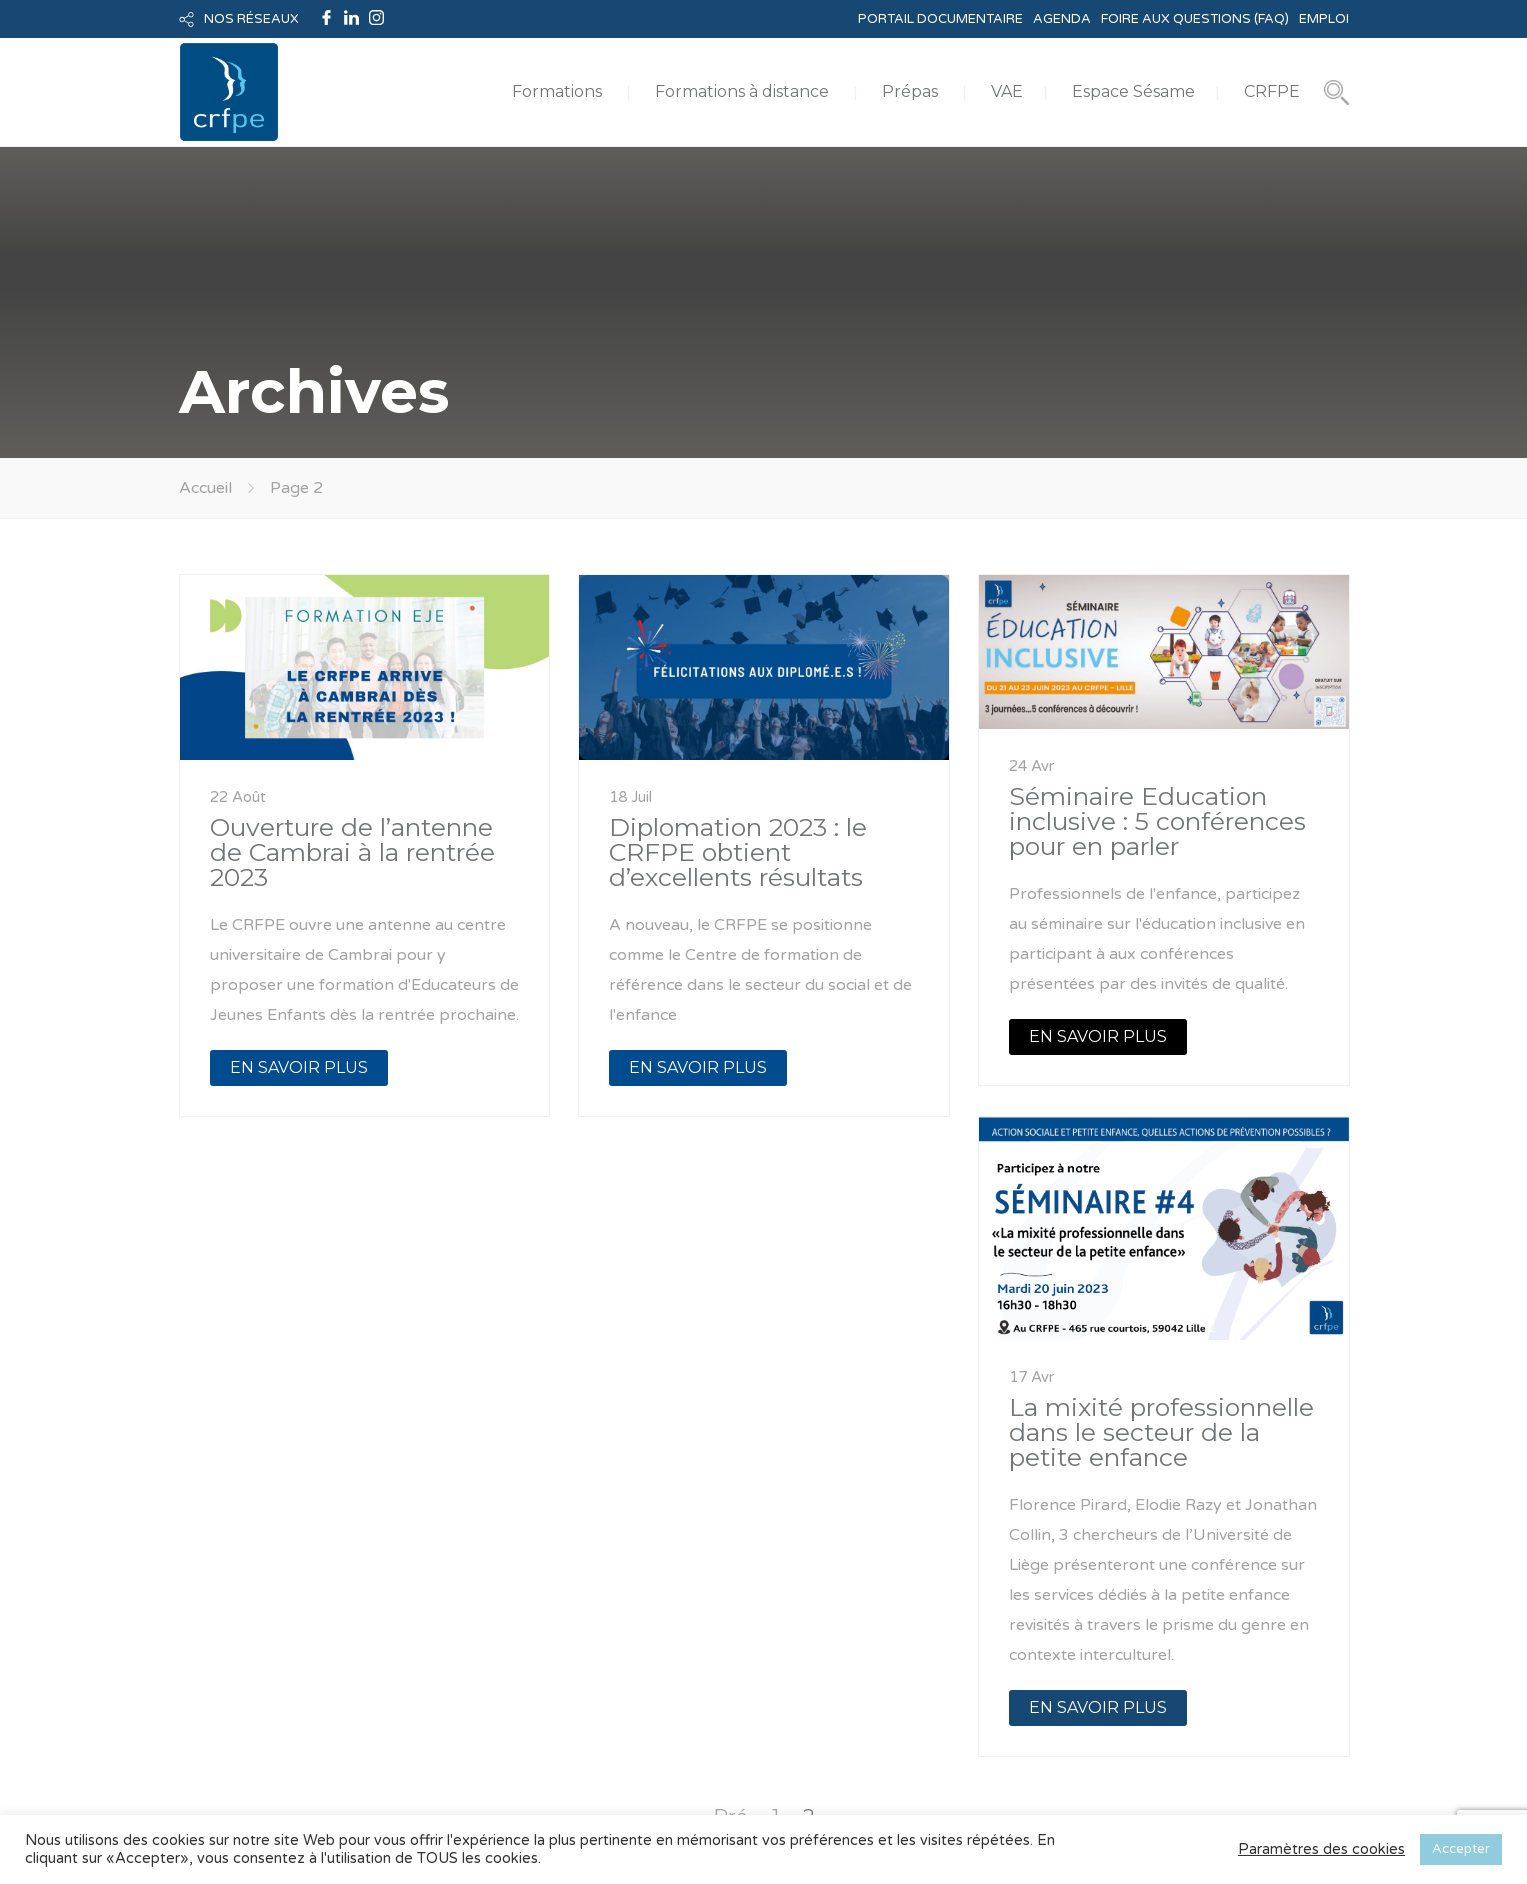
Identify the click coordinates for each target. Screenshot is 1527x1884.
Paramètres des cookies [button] (1321, 1849)
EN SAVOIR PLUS (299, 1067)
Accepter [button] (1461, 1849)
